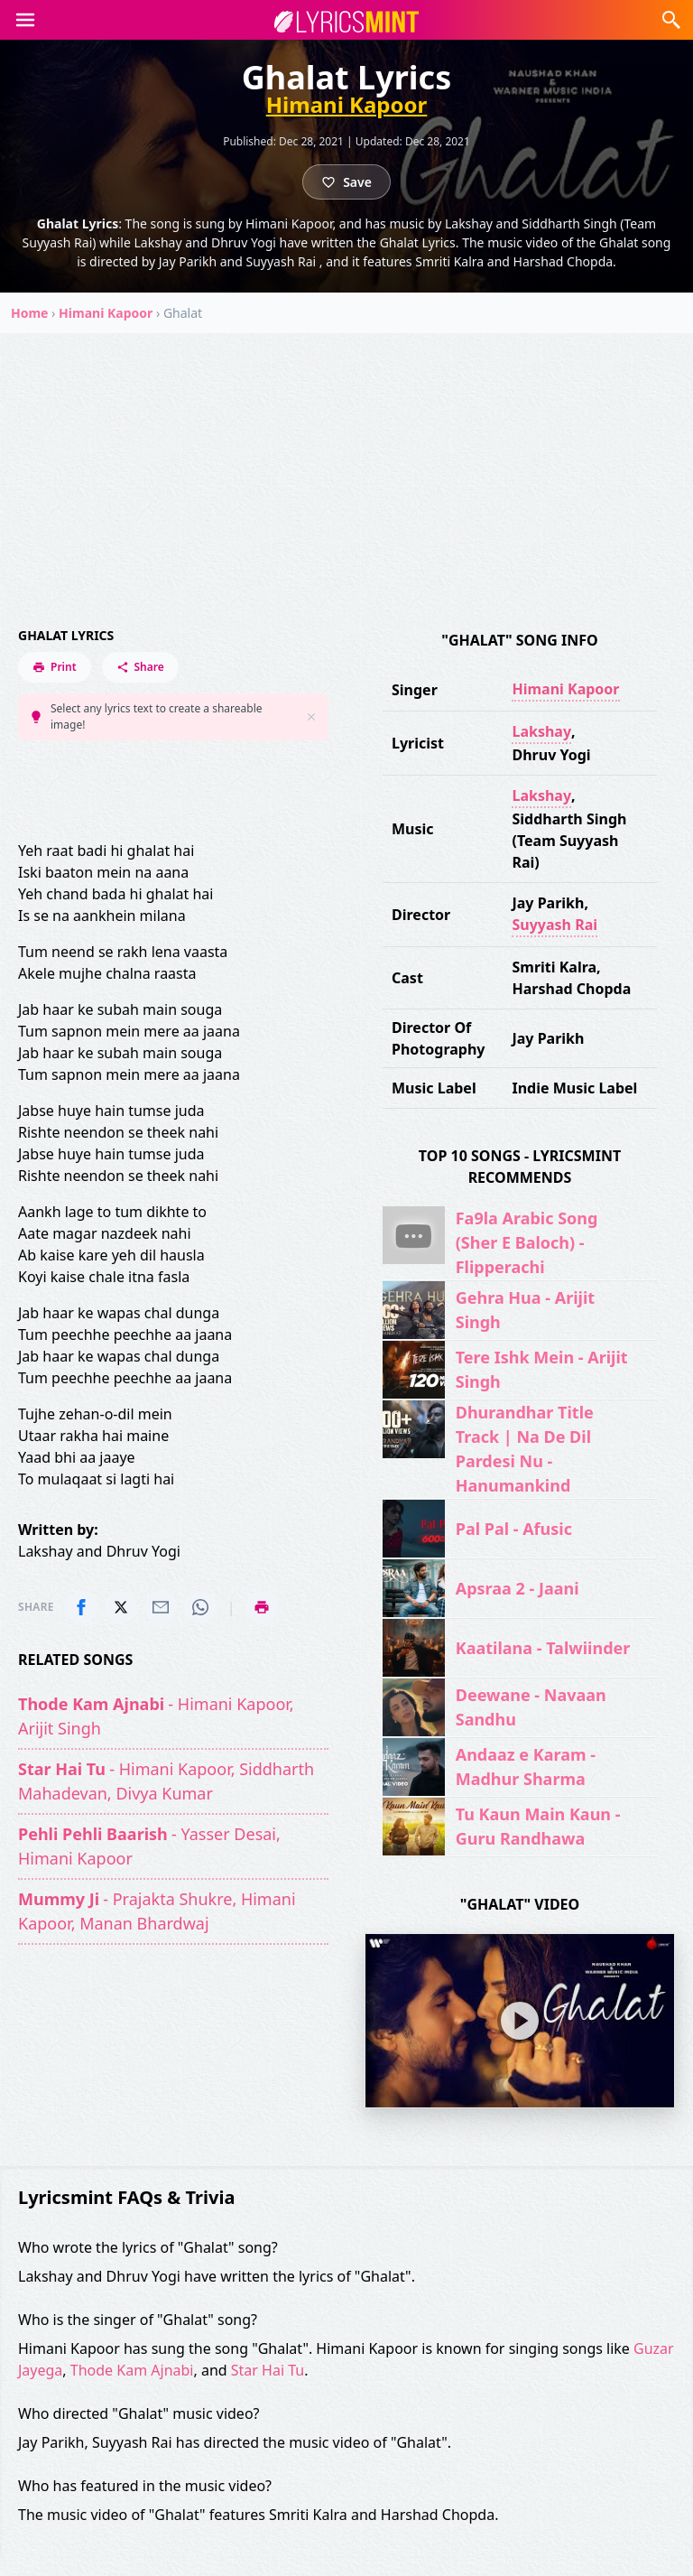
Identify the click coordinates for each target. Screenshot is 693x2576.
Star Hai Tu (267, 2370)
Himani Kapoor (347, 105)
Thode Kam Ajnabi (132, 2370)
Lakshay (541, 731)
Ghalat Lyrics (66, 635)
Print (54, 666)
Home (29, 312)
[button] (25, 19)
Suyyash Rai (554, 925)
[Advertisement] (346, 468)
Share (140, 666)
